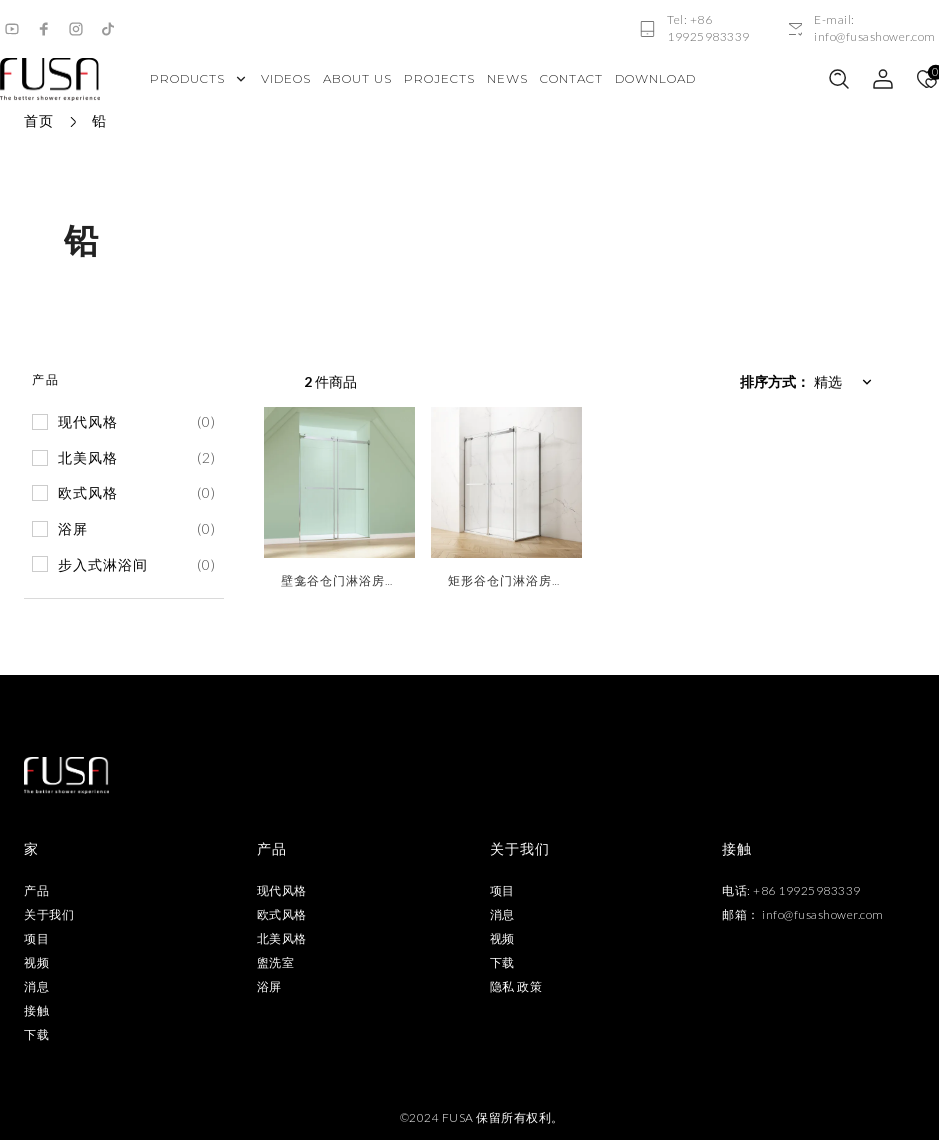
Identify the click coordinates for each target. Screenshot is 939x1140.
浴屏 (269, 986)
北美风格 (282, 938)
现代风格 (282, 890)
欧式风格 (282, 914)
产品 (36, 890)
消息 (36, 986)
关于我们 (49, 914)
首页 (39, 120)
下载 (36, 1034)
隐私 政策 (516, 986)
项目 (36, 938)
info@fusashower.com (823, 914)
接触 (36, 1010)
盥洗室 (276, 962)
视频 (36, 962)
